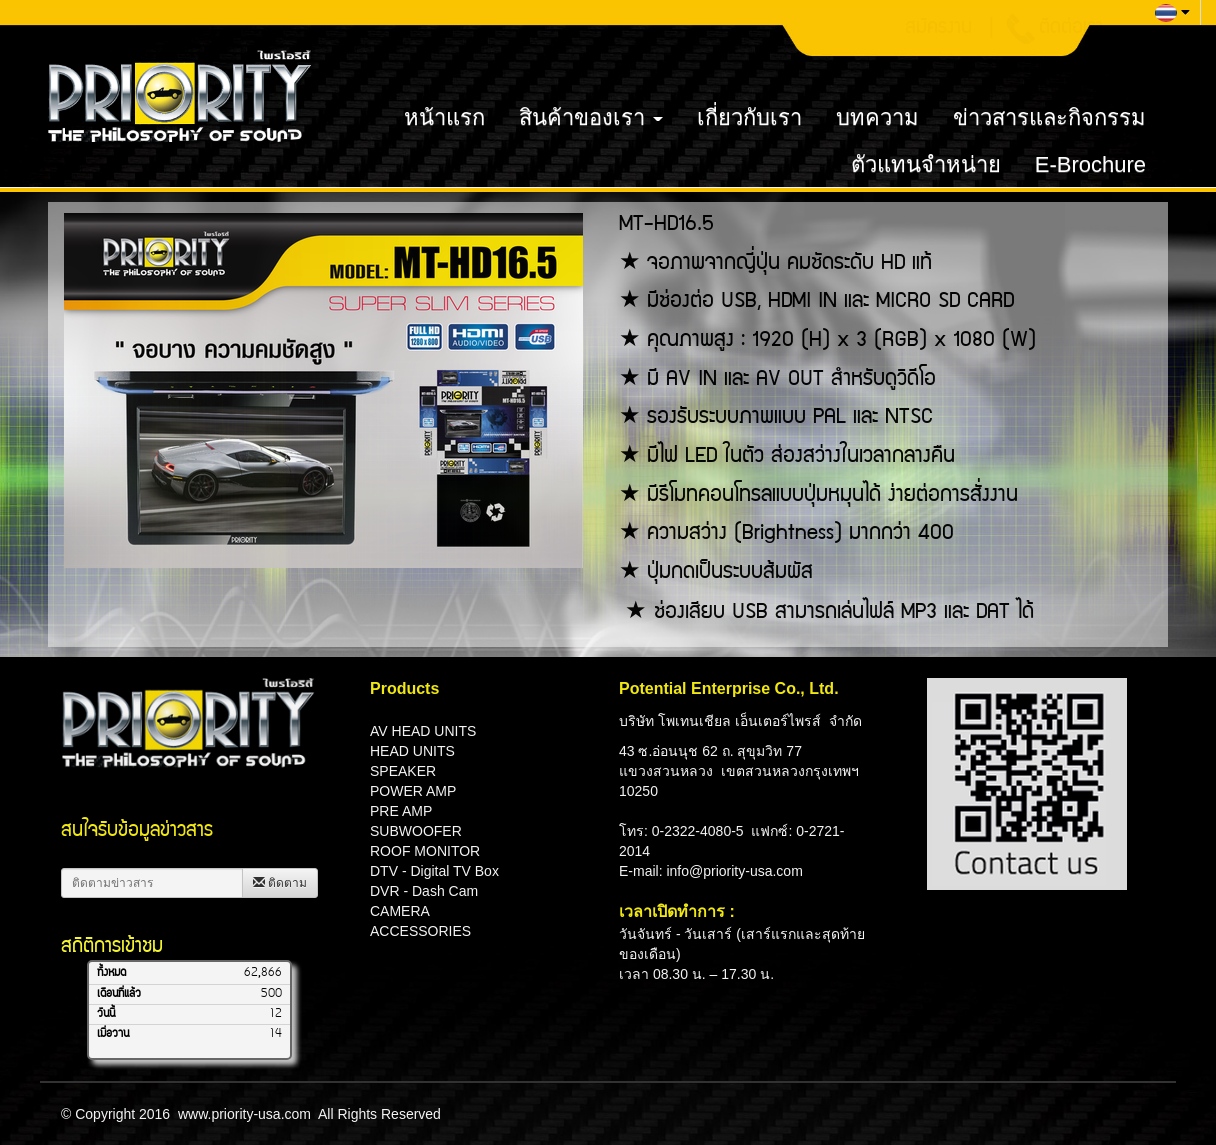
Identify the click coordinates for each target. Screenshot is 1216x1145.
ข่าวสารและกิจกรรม (1049, 117)
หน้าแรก (444, 117)
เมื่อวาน (113, 1034)
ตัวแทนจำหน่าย (926, 164)
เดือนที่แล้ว (119, 994)
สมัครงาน (938, 29)
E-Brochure (1090, 164)
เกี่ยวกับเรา (749, 117)
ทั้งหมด (111, 973)
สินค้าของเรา (591, 117)
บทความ (877, 117)
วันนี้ (106, 1014)
